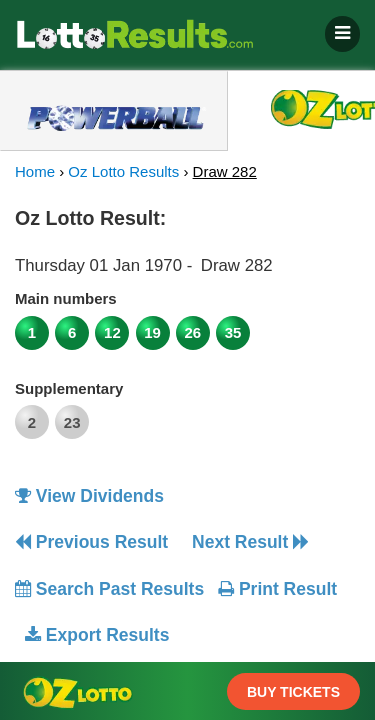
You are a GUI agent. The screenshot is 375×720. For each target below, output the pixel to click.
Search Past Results (109, 589)
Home (35, 171)
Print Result (277, 589)
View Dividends (89, 496)
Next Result (250, 542)
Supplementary (69, 388)
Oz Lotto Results (123, 171)
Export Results (97, 635)
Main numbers (66, 298)
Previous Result (91, 542)
